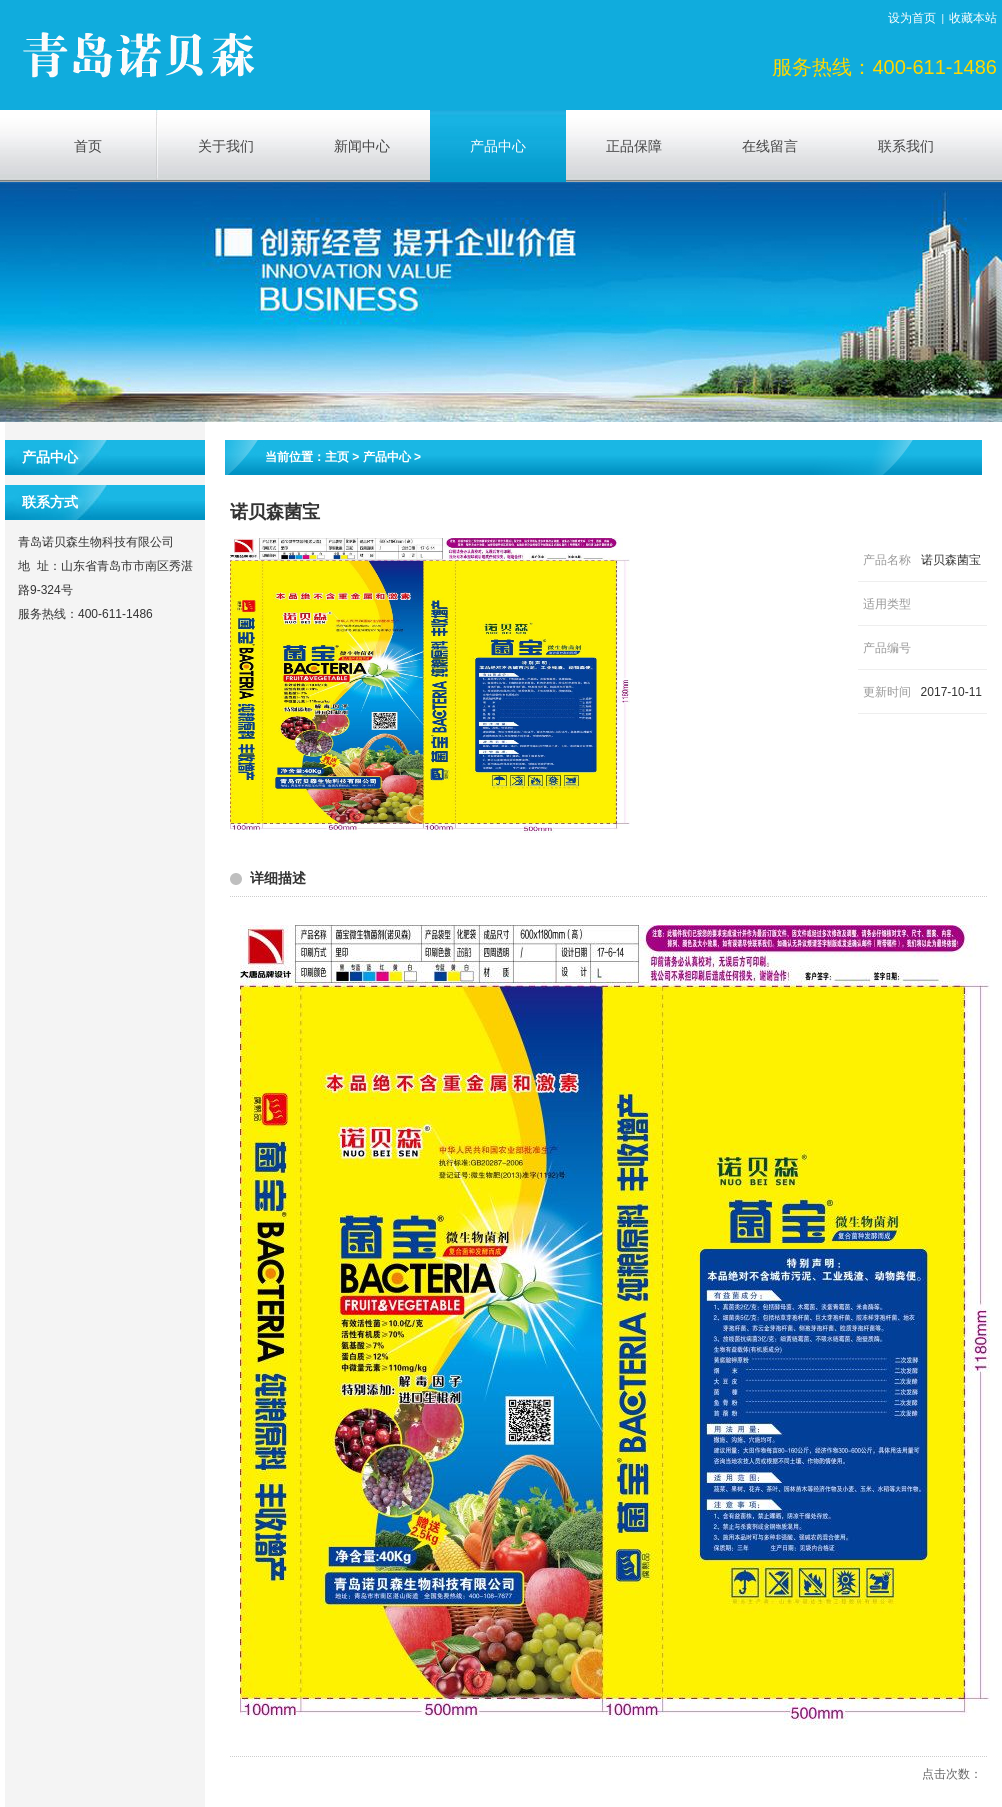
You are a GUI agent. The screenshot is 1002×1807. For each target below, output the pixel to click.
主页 (337, 457)
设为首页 (912, 18)
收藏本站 (973, 18)
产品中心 (387, 457)
